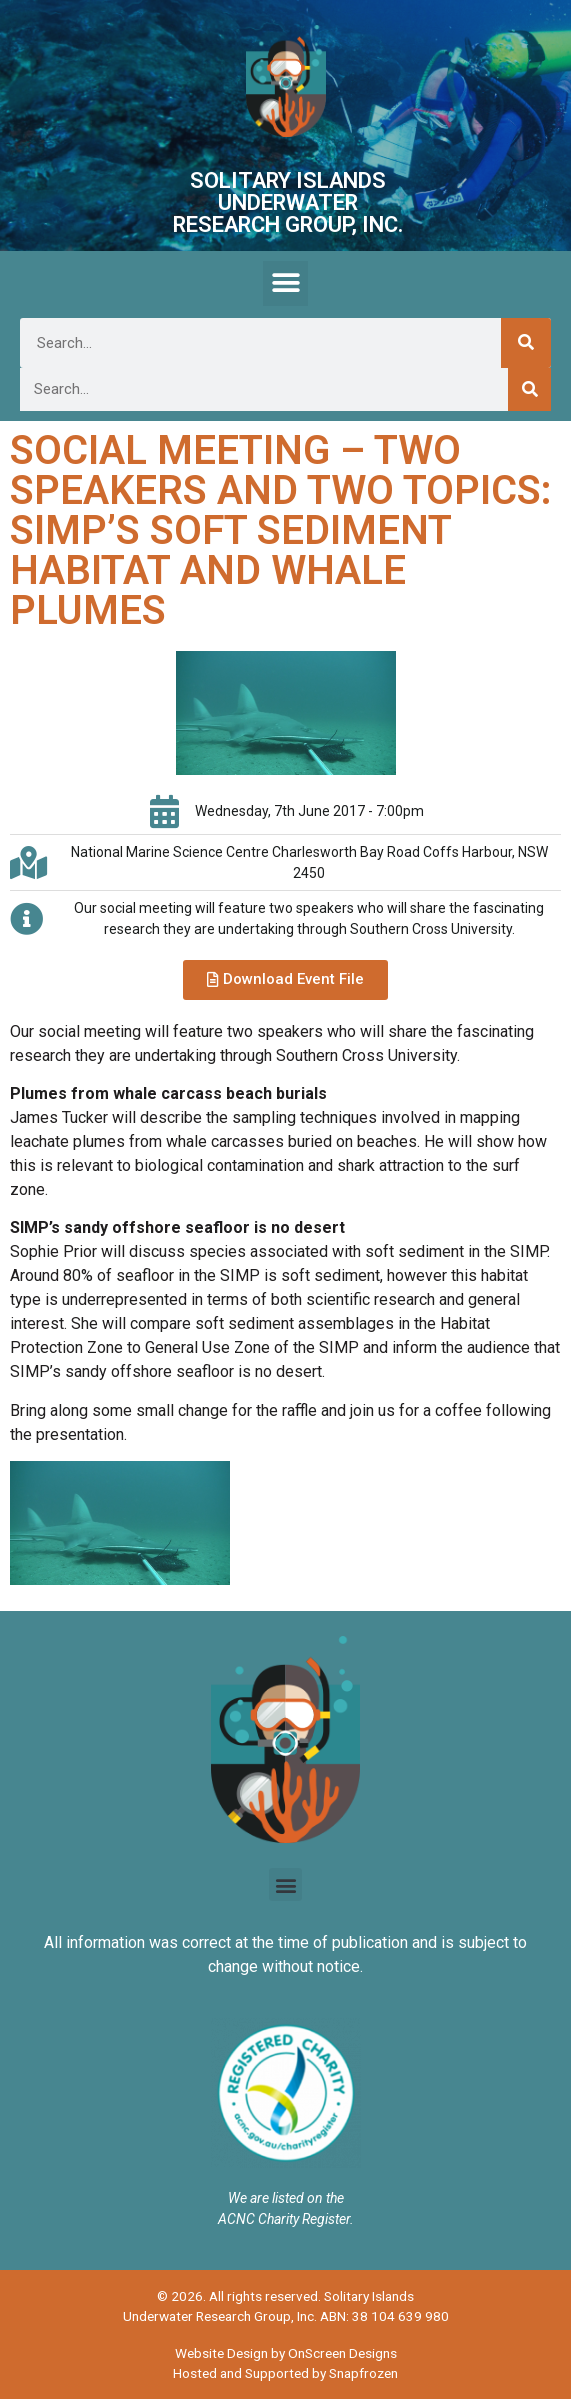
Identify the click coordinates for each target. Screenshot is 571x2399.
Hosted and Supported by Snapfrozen (285, 2373)
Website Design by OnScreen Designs (286, 2353)
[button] (285, 283)
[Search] (526, 343)
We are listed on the (286, 2198)
